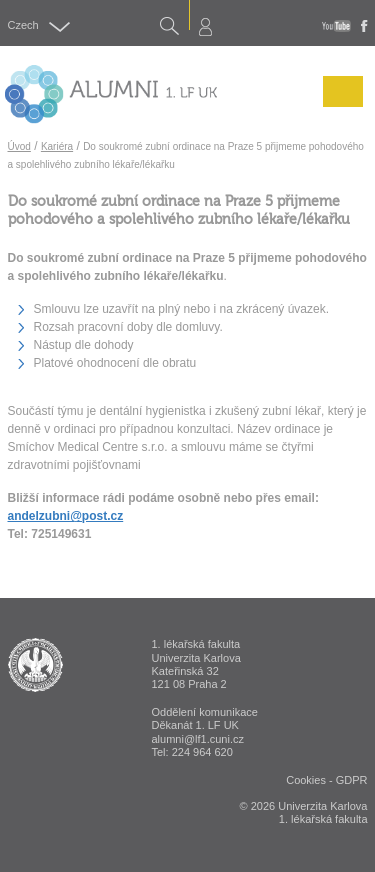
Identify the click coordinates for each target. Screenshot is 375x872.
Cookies (306, 780)
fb (364, 26)
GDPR (352, 780)
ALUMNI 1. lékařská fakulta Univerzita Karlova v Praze (35, 665)
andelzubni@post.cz (66, 516)
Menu (338, 106)
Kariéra (57, 146)
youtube (336, 26)
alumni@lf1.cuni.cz (198, 739)
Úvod (19, 146)
